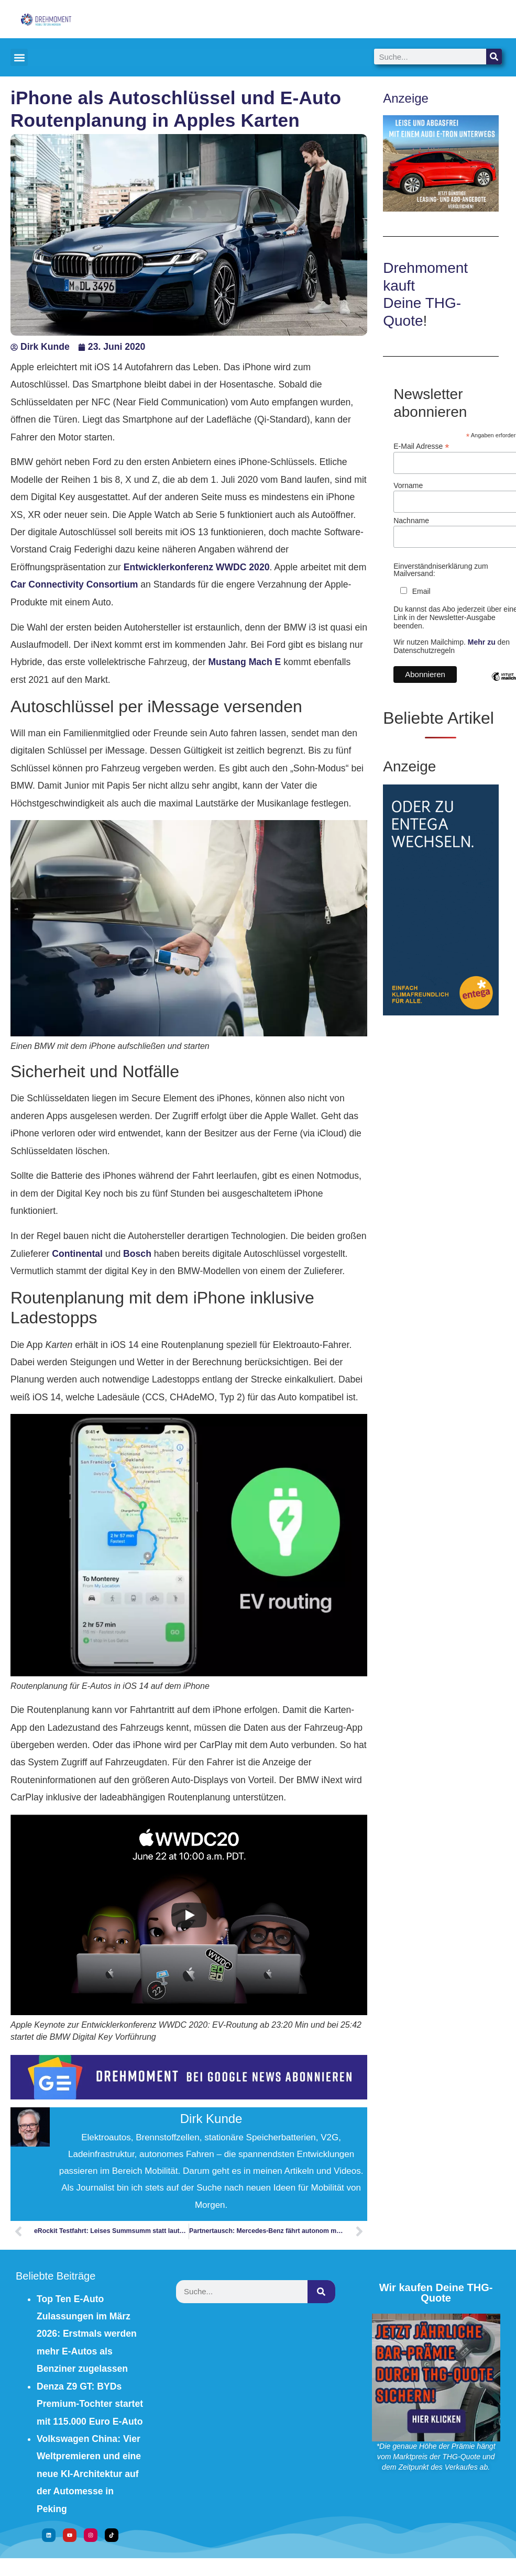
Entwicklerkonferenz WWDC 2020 (197, 567)
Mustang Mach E (245, 662)
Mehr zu (482, 642)
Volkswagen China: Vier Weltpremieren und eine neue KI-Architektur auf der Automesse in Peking (89, 2474)
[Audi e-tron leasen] (441, 208)
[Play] (189, 1915)
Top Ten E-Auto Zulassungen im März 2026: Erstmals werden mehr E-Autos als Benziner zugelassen (87, 2334)
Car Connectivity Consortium (75, 584)
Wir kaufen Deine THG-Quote (436, 2293)
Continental (77, 1253)
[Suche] (494, 56)
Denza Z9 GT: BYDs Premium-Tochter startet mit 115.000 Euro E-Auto (90, 2404)
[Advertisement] (280, 2382)
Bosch (137, 1253)
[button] (19, 57)
